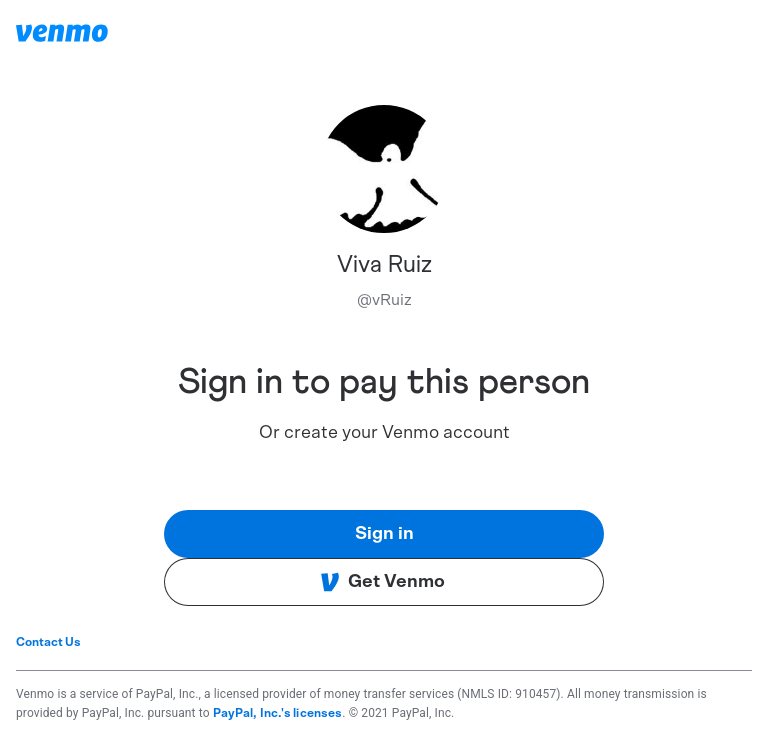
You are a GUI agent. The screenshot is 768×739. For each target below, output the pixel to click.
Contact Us (48, 642)
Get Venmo (382, 582)
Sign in (384, 534)
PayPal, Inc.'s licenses (278, 713)
